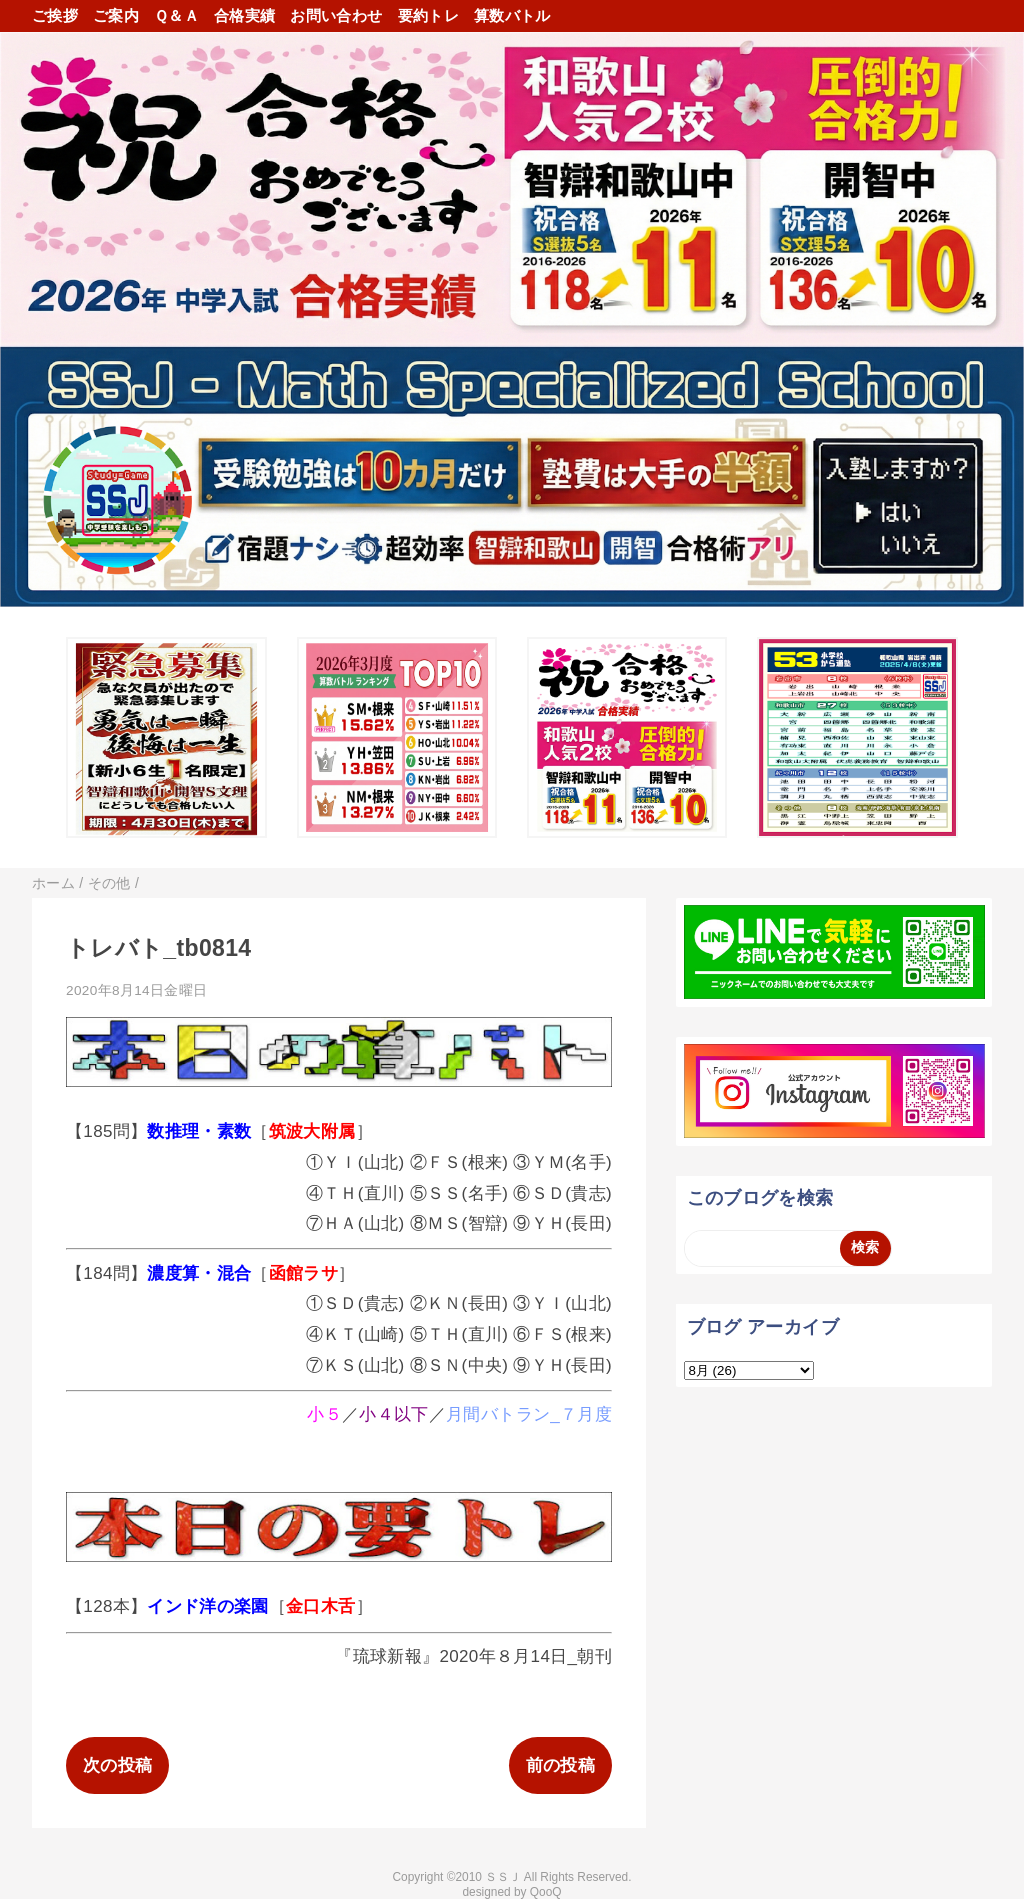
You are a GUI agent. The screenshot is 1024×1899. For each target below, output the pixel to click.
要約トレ (428, 15)
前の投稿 (560, 1765)
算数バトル (512, 15)
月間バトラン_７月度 (529, 1414)
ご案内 (116, 15)
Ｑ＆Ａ (176, 15)
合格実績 (244, 15)
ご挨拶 (55, 15)
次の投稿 (117, 1765)
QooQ (546, 1892)
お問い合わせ (336, 15)
